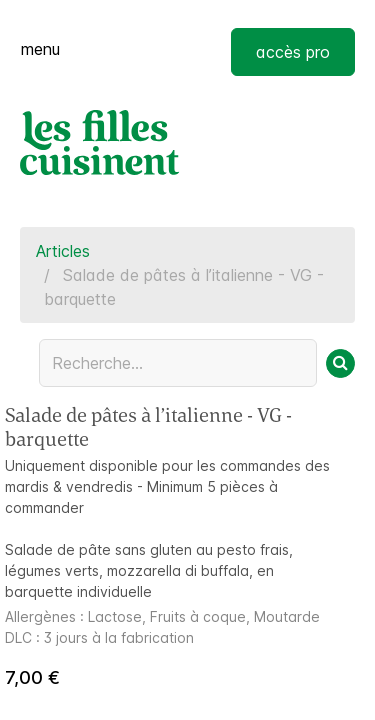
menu (40, 49)
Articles (63, 251)
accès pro (293, 52)
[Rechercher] (340, 363)
